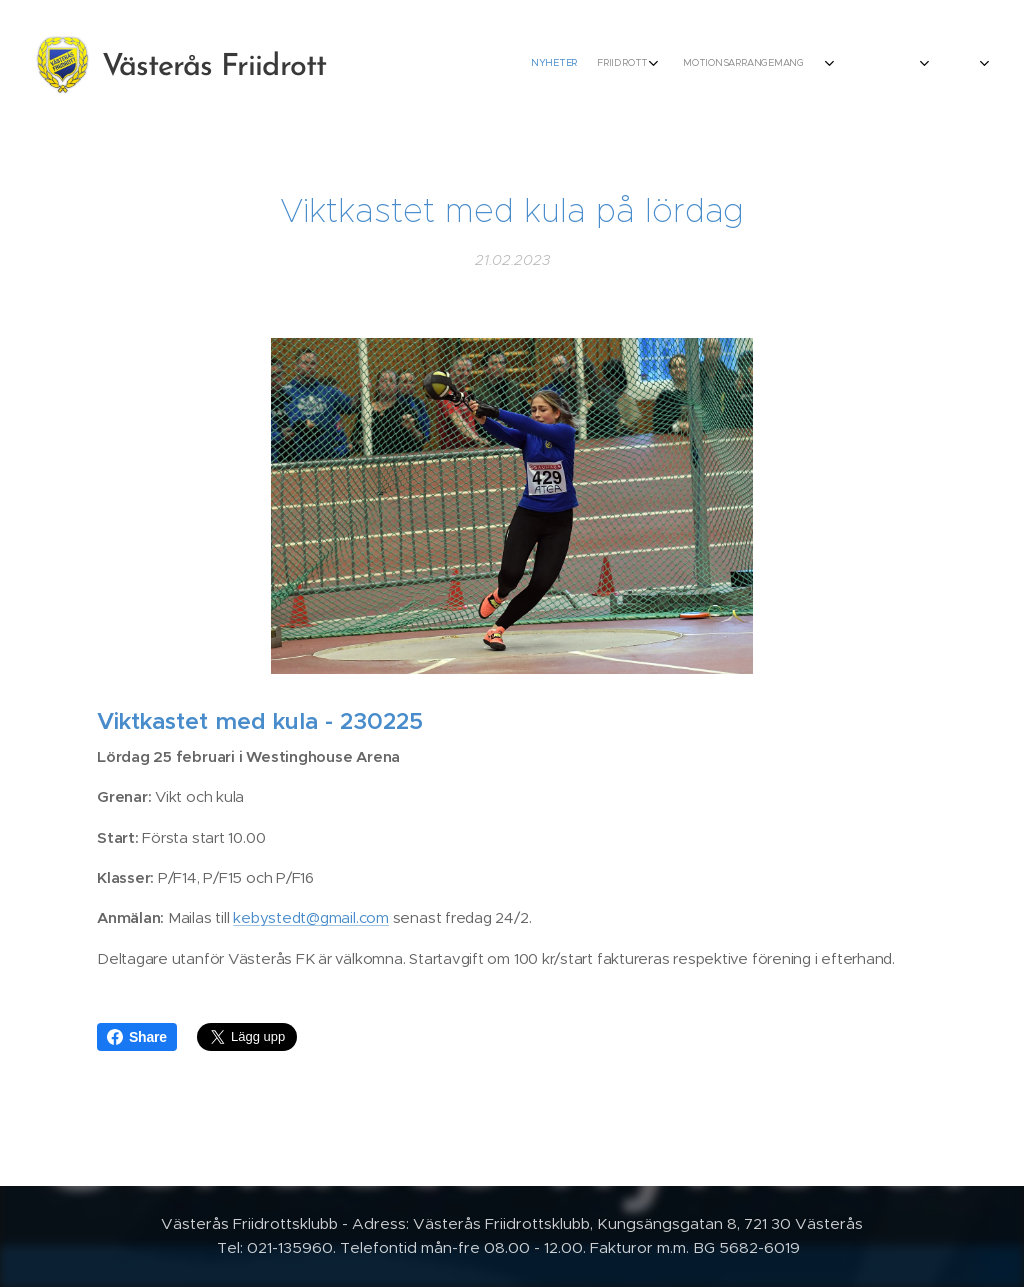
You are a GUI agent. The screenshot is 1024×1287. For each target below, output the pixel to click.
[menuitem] (611, 65)
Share (137, 1037)
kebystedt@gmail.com (311, 917)
